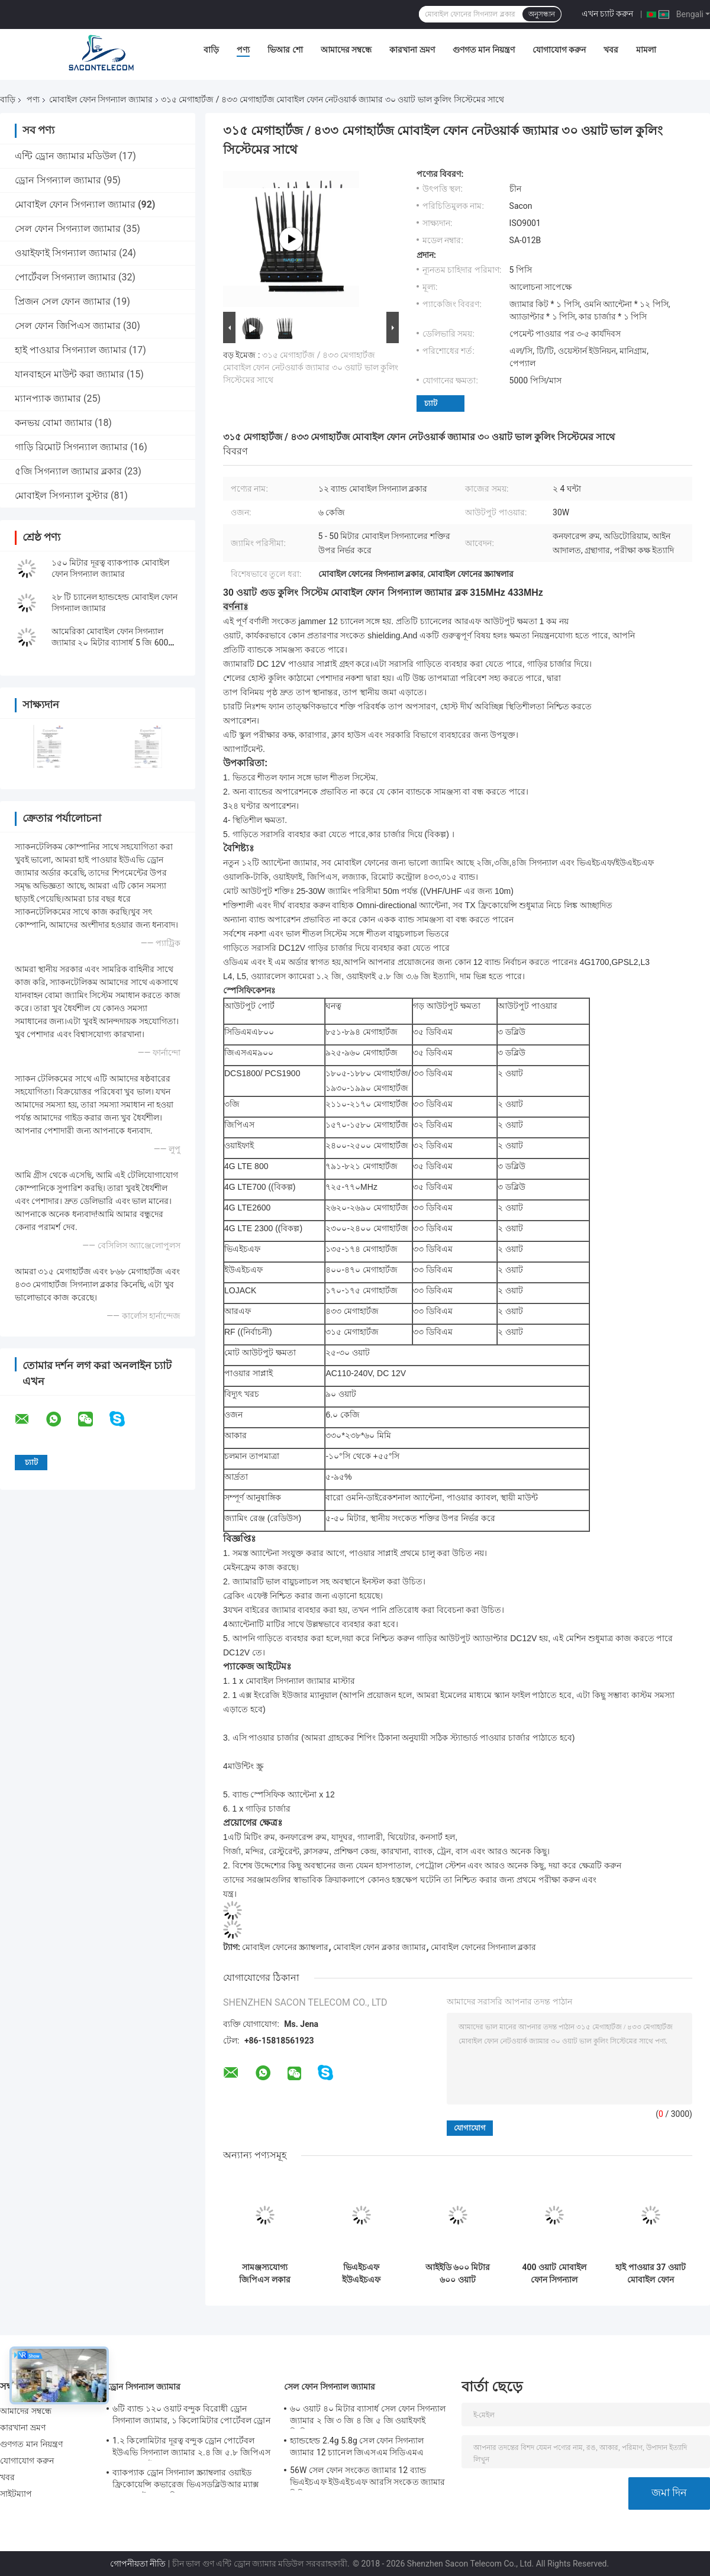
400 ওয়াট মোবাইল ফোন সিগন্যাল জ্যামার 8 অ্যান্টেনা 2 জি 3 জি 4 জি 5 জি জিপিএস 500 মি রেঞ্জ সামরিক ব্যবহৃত (554, 2273)
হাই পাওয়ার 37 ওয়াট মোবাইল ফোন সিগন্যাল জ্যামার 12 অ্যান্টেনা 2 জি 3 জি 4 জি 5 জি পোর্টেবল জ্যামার (650, 2273)
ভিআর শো (284, 49)
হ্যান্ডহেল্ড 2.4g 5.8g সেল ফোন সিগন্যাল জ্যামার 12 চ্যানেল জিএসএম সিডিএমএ (357, 2446)
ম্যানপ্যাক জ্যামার (48, 398)
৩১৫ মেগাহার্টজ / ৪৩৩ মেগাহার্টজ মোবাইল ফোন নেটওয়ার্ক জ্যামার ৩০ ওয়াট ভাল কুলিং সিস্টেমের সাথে (310, 367)
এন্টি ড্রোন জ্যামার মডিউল (66, 156)
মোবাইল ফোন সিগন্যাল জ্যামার (100, 99)
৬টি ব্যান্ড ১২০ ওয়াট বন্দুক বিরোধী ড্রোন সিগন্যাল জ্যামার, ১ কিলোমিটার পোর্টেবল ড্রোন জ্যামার (191, 2416)
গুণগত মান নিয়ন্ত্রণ (484, 49)
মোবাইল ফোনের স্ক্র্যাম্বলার (285, 1947)
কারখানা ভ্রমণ (411, 49)
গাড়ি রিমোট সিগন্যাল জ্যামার (71, 447)
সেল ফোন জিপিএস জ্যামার (68, 325)
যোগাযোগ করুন (559, 49)
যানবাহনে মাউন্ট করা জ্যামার (69, 374)
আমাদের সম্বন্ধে (346, 49)
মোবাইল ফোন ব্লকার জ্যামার (379, 1947)
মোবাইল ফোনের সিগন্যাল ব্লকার (483, 1947)
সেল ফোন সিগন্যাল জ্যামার (68, 228)
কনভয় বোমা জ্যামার (53, 422)
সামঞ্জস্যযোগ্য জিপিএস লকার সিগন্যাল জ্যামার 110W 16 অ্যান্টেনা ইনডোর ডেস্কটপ (264, 2273)
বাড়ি (211, 49)
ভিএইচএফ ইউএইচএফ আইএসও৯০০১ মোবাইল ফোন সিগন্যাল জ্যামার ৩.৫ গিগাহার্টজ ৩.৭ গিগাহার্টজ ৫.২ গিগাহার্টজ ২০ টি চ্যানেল (361, 2273)
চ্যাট (430, 403)
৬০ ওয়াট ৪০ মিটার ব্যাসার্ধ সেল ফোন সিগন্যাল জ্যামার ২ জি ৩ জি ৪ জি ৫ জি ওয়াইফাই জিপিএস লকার (368, 2416)
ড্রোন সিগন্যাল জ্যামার (58, 180)
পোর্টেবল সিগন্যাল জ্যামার (65, 277)
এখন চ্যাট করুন (608, 13)
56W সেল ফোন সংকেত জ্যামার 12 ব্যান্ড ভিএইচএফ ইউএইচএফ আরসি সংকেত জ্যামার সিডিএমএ (368, 2477)
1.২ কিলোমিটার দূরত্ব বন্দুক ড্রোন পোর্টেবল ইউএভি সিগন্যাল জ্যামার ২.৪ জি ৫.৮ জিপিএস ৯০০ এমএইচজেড (191, 2448)
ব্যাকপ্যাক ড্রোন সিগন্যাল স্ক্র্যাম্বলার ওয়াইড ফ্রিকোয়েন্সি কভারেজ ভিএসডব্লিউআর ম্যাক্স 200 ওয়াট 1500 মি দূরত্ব (185, 2480)
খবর (611, 49)
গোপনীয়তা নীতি (138, 2563)
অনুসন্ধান (541, 14)
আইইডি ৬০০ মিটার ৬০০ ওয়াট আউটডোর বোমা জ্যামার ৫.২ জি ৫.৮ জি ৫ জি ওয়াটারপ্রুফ (457, 2273)
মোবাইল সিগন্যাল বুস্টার (61, 495)
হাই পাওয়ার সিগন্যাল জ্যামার (71, 350)
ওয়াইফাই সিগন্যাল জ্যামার (66, 253)
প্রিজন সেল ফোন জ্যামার (63, 301)
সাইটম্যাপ (16, 2493)
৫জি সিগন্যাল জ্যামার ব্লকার (68, 471)
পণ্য (243, 49)
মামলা (646, 49)
